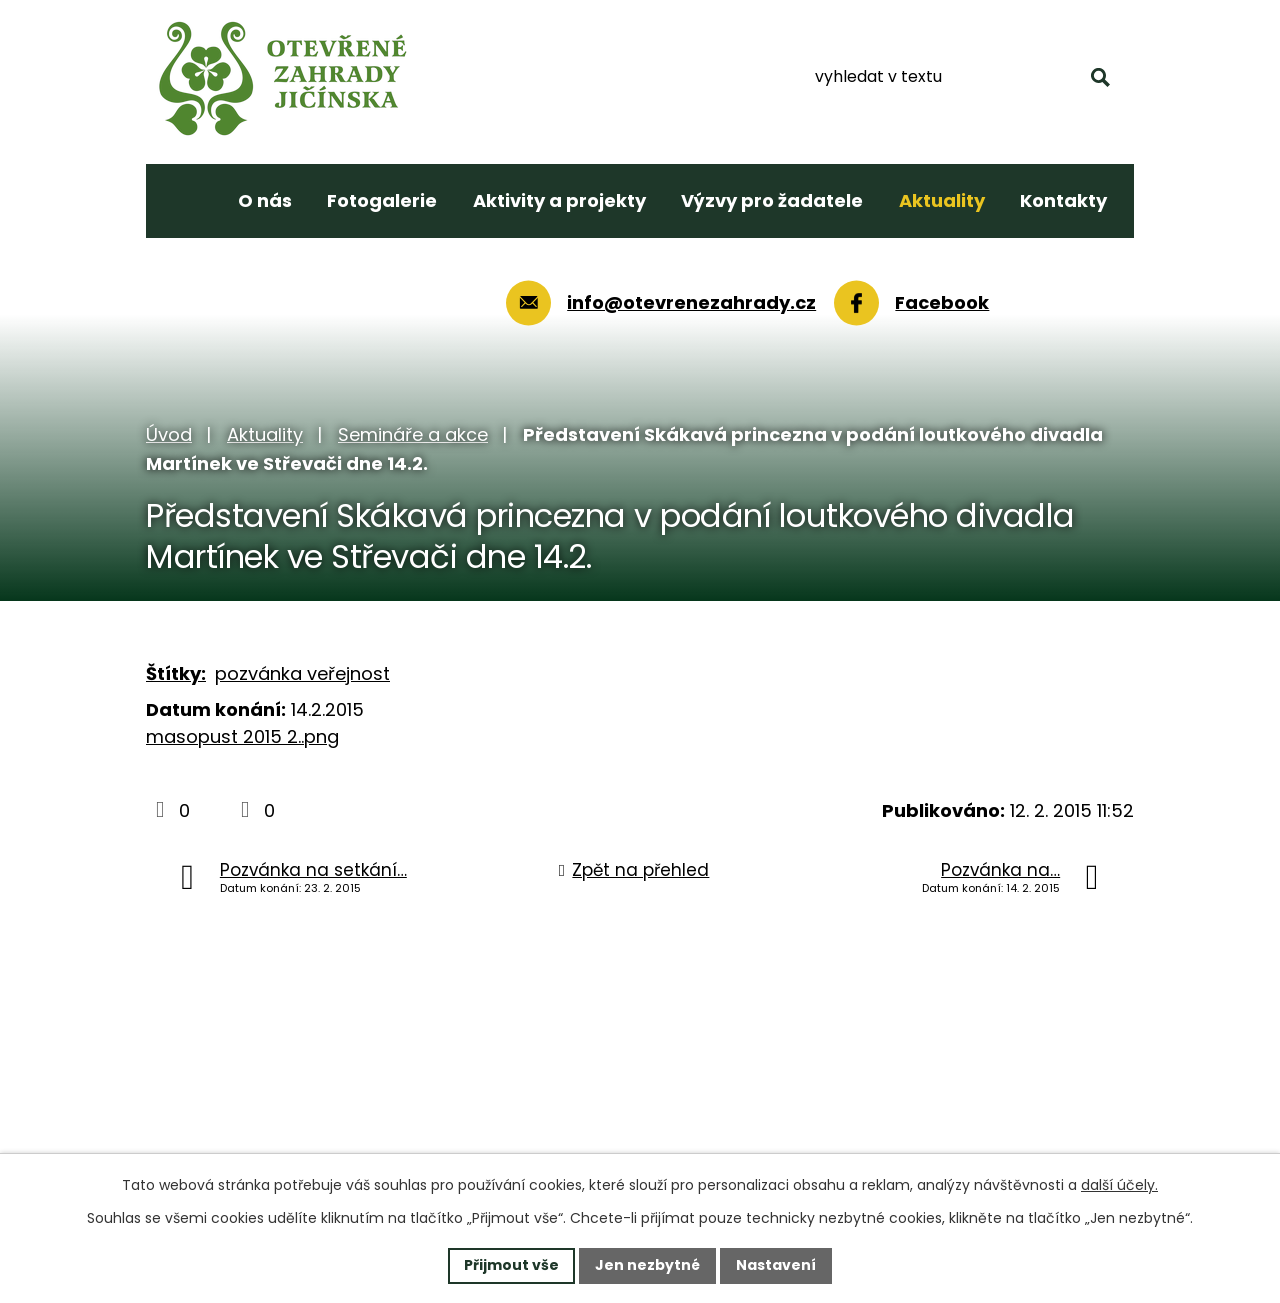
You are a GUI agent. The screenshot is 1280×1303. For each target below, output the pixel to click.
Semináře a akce (413, 434)
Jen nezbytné (647, 1265)
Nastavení (776, 1265)
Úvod (169, 434)
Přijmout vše (511, 1265)
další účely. (1119, 1185)
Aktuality (265, 434)
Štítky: (176, 673)
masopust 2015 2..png (242, 736)
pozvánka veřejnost (302, 673)
